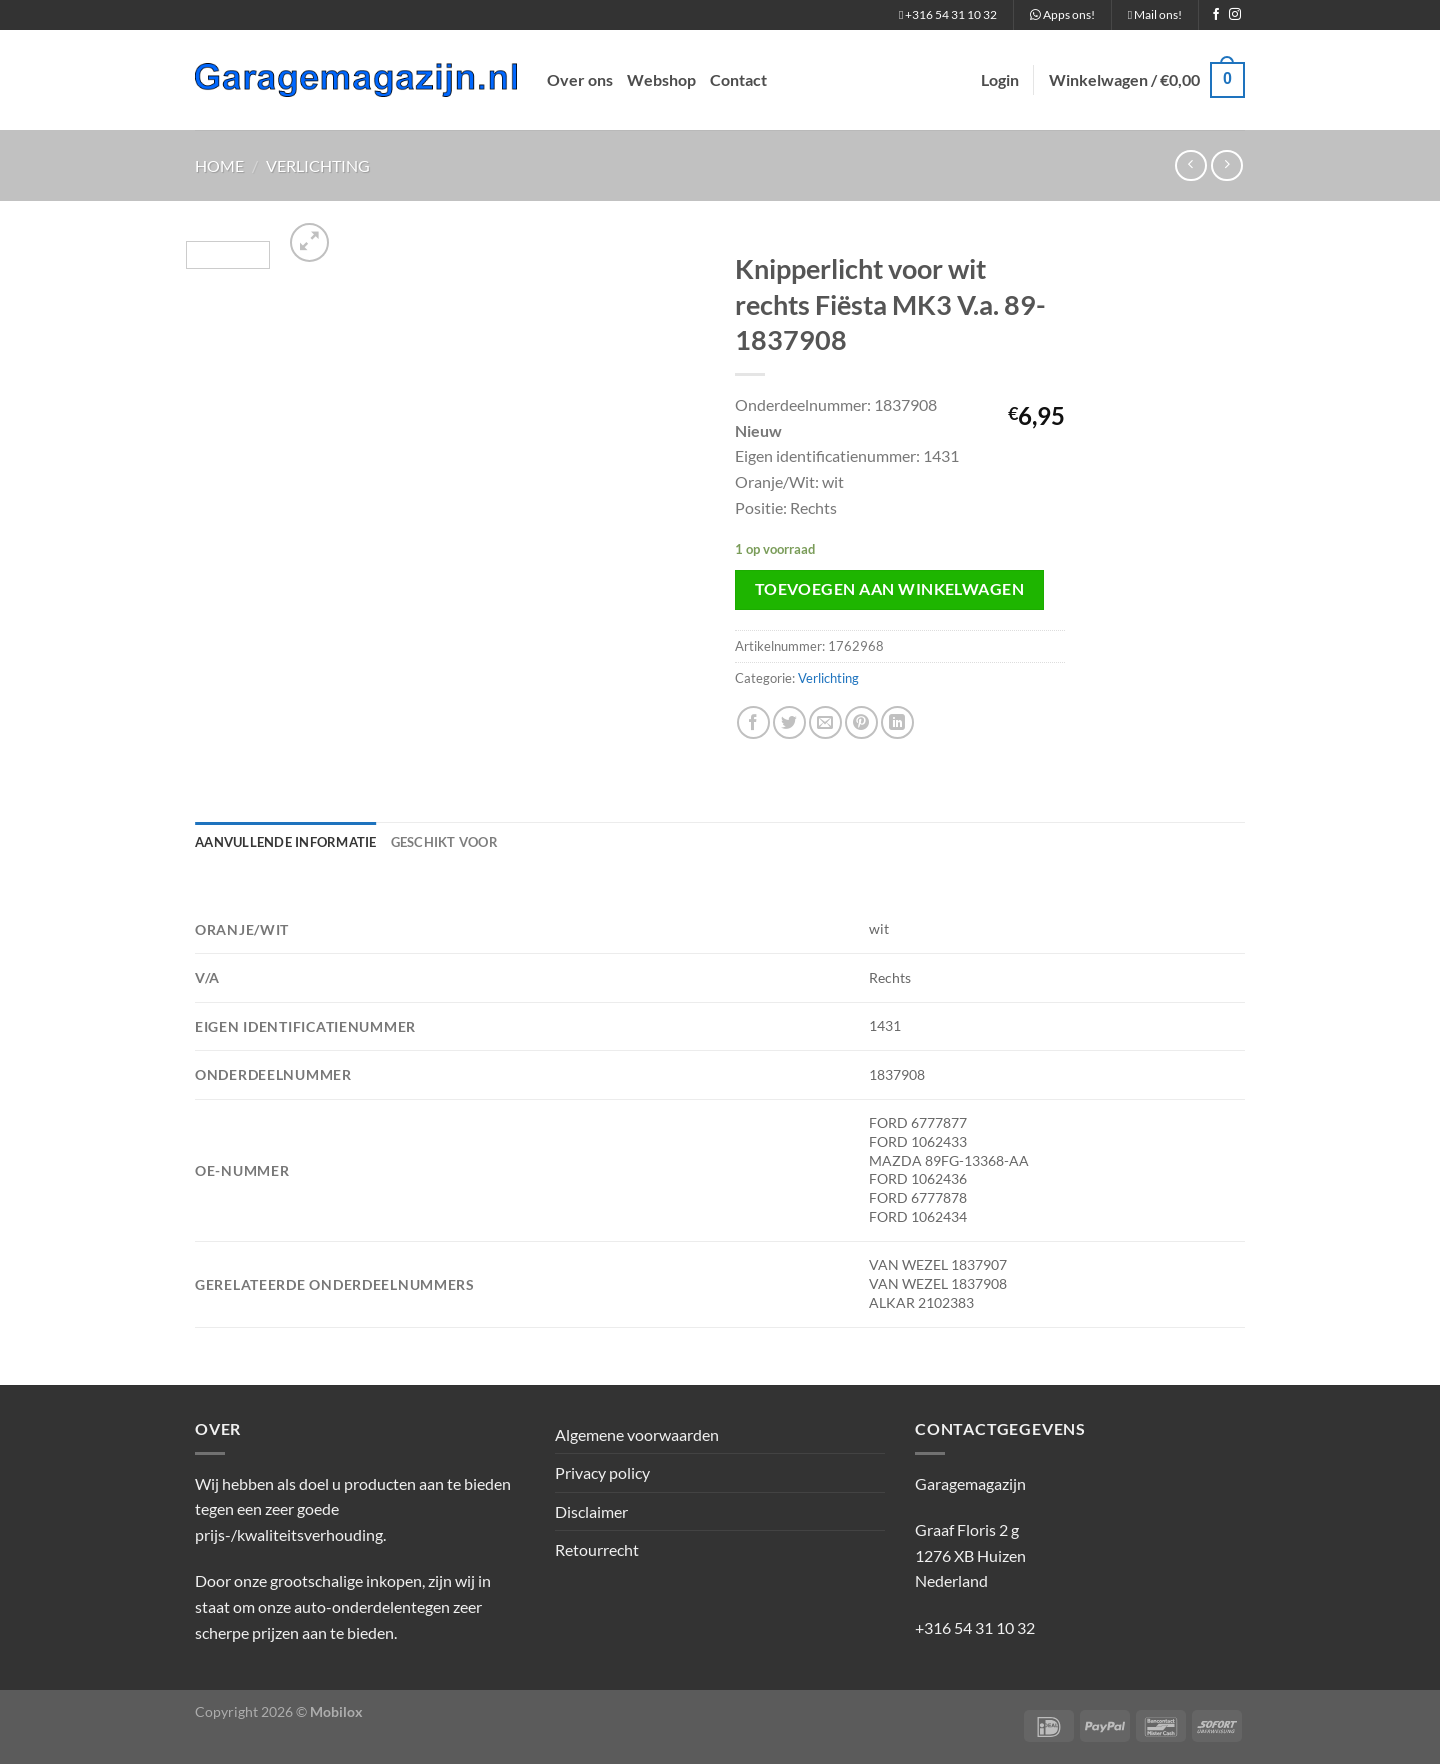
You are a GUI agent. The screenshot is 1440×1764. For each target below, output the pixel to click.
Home (219, 165)
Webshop (661, 79)
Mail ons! (1155, 14)
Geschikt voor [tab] (444, 842)
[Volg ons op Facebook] (1216, 15)
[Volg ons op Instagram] (1235, 15)
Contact (738, 79)
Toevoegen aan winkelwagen (890, 589)
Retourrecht (597, 1549)
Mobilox (336, 1711)
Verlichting (318, 165)
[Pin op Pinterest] (861, 722)
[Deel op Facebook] (753, 722)
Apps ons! (1062, 14)
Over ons (580, 79)
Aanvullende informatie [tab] (286, 842)
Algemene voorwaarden (637, 1434)
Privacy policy (602, 1472)
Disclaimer (591, 1511)
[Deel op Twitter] (789, 722)
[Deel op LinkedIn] (897, 722)
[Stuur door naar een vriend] (825, 722)
